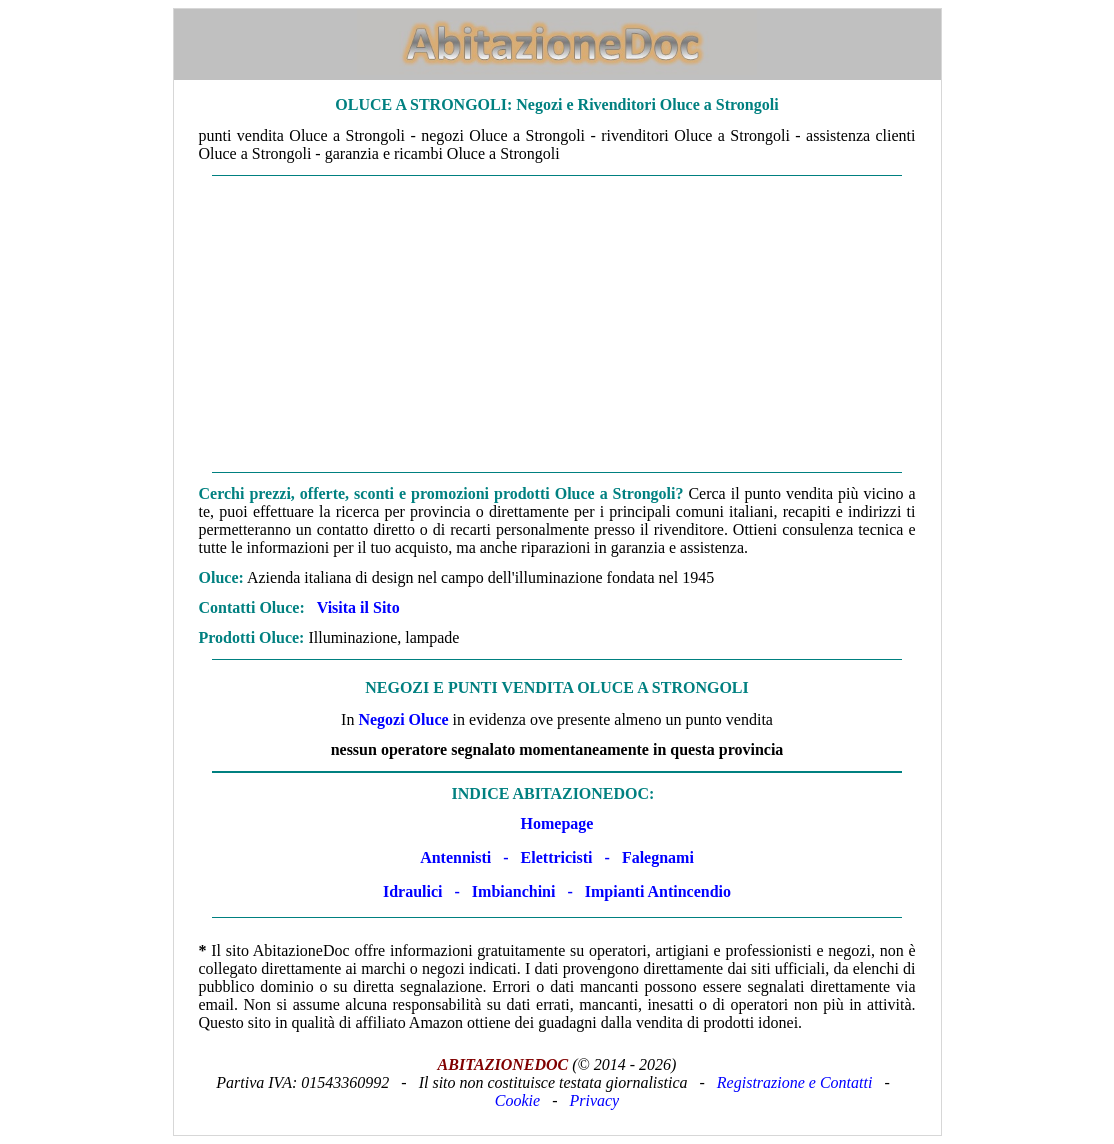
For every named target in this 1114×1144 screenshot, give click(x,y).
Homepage (557, 823)
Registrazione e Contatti (795, 1082)
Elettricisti (557, 857)
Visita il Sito (358, 607)
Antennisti (455, 857)
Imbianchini (514, 891)
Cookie (517, 1100)
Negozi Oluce (403, 719)
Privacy (594, 1100)
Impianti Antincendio (658, 891)
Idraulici (413, 891)
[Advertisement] (557, 324)
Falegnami (658, 857)
